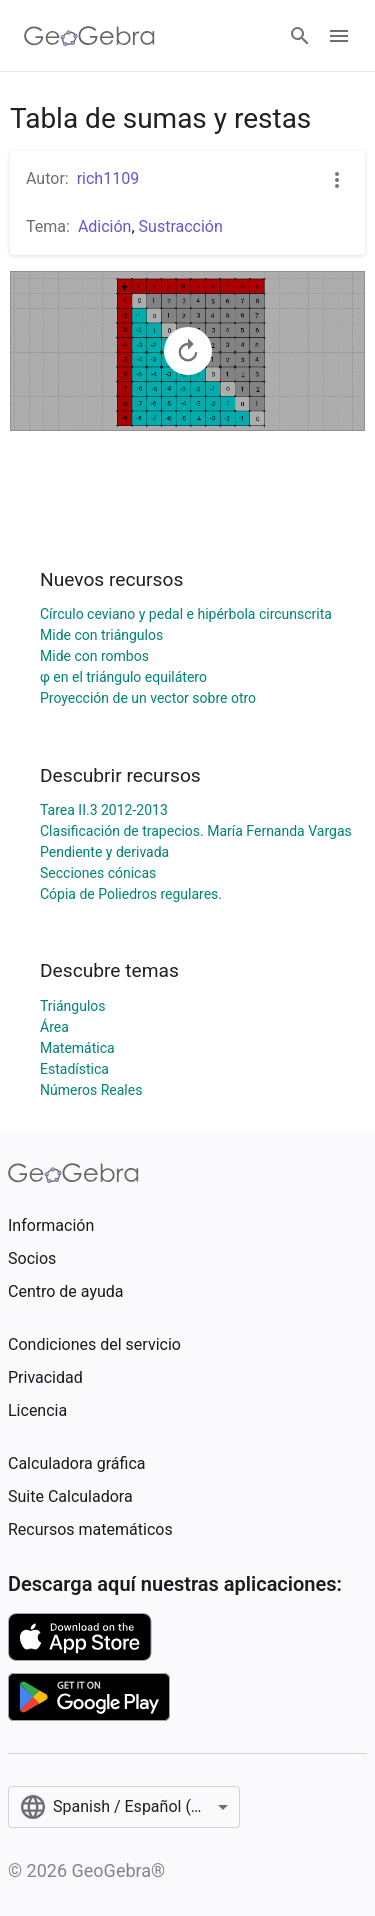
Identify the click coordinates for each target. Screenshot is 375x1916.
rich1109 (108, 178)
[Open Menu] (339, 36)
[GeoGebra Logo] (89, 36)
